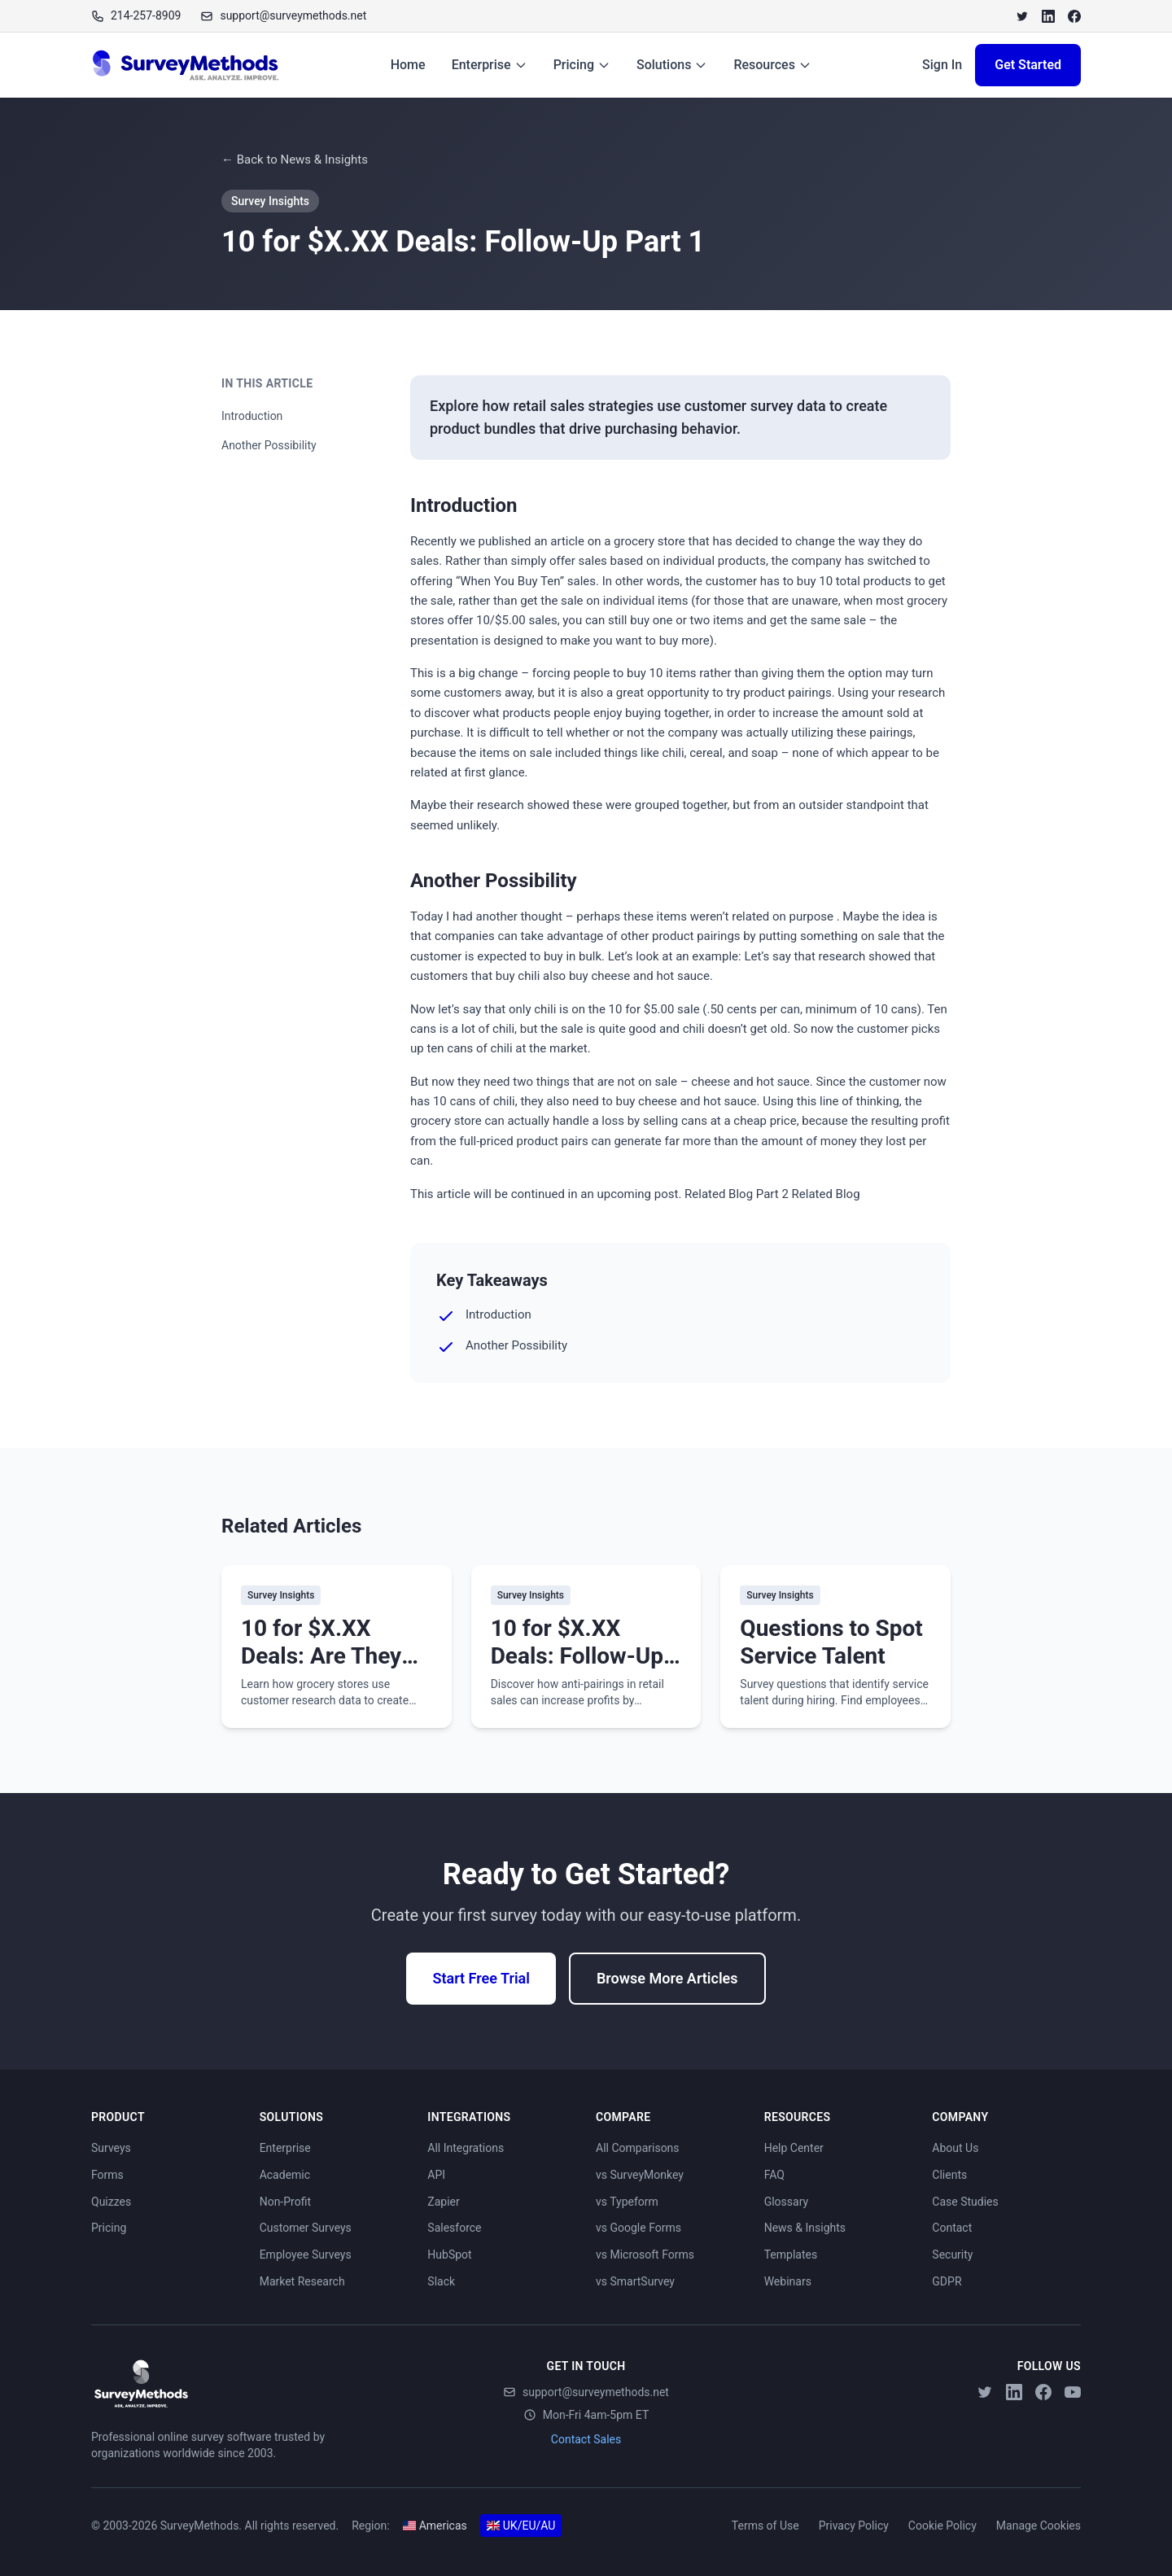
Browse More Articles (667, 1978)
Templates (791, 2254)
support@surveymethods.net (586, 2392)
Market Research (302, 2281)
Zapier (443, 2201)
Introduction (251, 415)
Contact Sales (586, 2439)
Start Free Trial (480, 1978)
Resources (772, 64)
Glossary (786, 2201)
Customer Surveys (306, 2227)
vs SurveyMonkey (640, 2174)
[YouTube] (1073, 2392)
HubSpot (449, 2254)
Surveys (111, 2147)
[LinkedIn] (1048, 16)
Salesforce (454, 2227)
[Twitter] (1022, 16)
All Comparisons (638, 2147)
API (436, 2174)
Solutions (671, 64)
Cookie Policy (942, 2525)
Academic (285, 2174)
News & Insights (805, 2227)
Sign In (942, 64)
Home (408, 64)
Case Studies (965, 2201)
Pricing (581, 64)
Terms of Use (765, 2525)
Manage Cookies (1038, 2525)
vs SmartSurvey (635, 2281)
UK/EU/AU (521, 2525)
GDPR (946, 2281)
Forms (107, 2174)
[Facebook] (1074, 16)
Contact (952, 2227)
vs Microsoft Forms (645, 2254)
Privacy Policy (854, 2525)
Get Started (1028, 64)
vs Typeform (627, 2201)
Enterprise (489, 64)
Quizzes (111, 2201)
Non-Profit (285, 2201)
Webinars (787, 2281)
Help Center (794, 2147)
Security (952, 2254)
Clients (949, 2174)
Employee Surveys (306, 2254)
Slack (441, 2281)
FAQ (774, 2174)
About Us (955, 2147)
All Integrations (465, 2147)
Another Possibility (269, 445)
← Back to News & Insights (294, 159)
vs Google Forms (638, 2227)
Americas (435, 2525)
